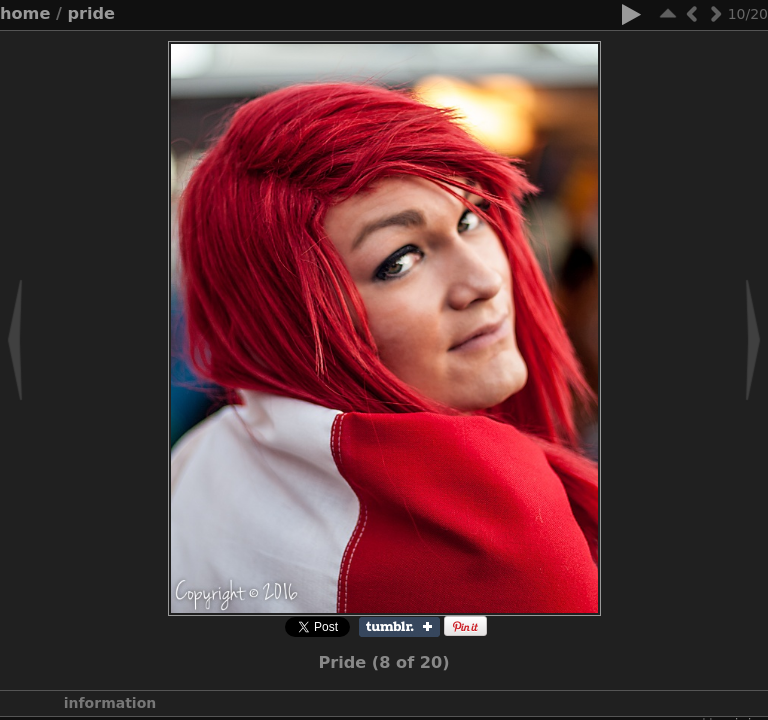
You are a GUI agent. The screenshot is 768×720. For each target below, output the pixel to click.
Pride (92, 13)
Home (25, 13)
